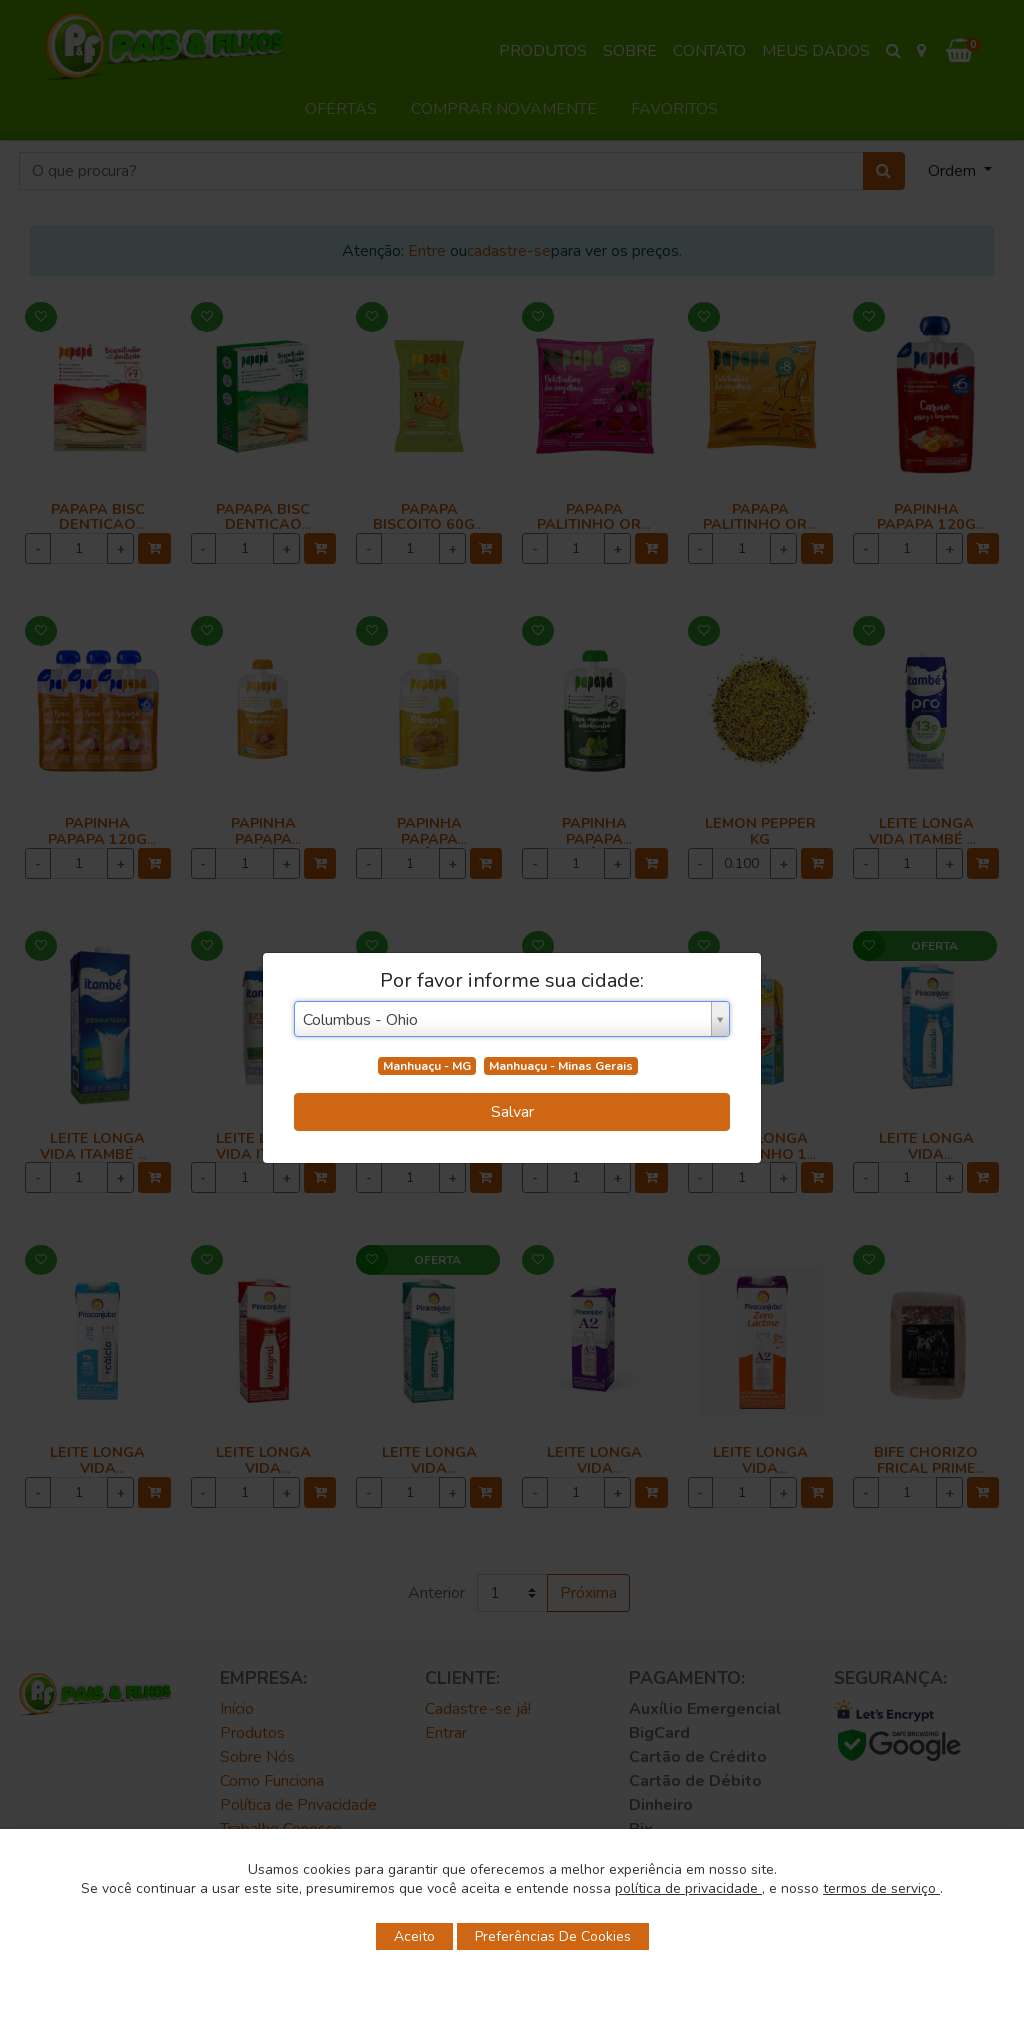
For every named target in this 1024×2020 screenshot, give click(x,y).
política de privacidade (688, 1888)
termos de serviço (881, 1888)
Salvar (512, 1112)
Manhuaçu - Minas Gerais (561, 1066)
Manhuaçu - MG (427, 1066)
